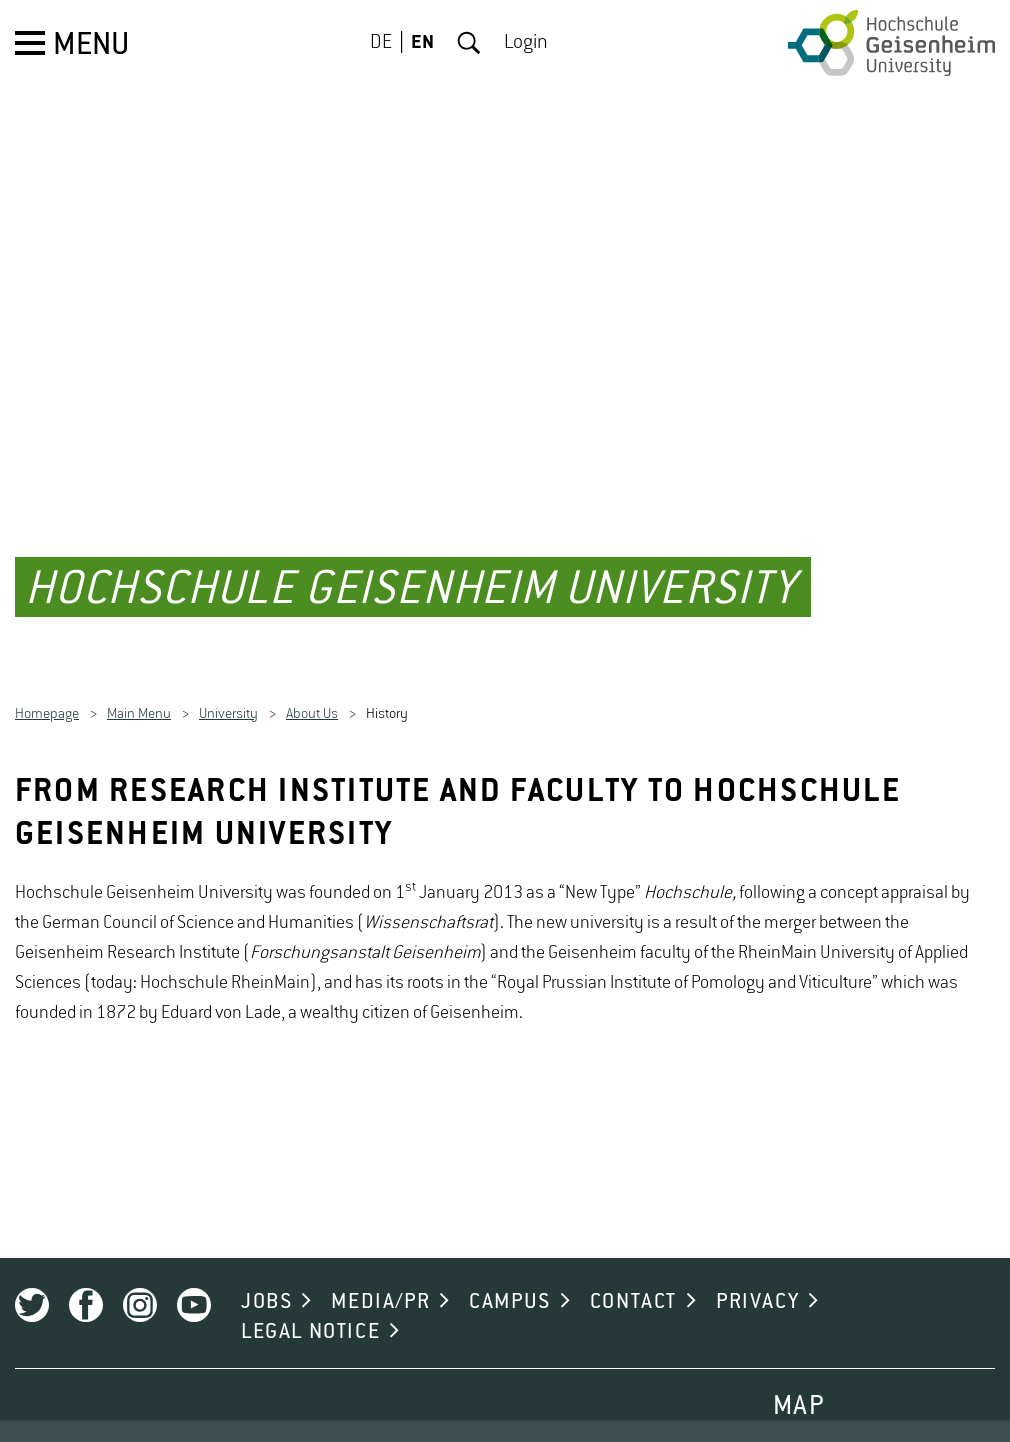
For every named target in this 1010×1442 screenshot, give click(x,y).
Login (526, 43)
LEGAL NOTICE (310, 1311)
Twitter (32, 1284)
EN (422, 43)
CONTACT (633, 1281)
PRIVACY (757, 1281)
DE (381, 43)
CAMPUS (510, 1281)
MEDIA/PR (380, 1281)
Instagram (140, 1284)
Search (469, 43)
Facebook (86, 1284)
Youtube (194, 1284)
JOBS (266, 1281)
